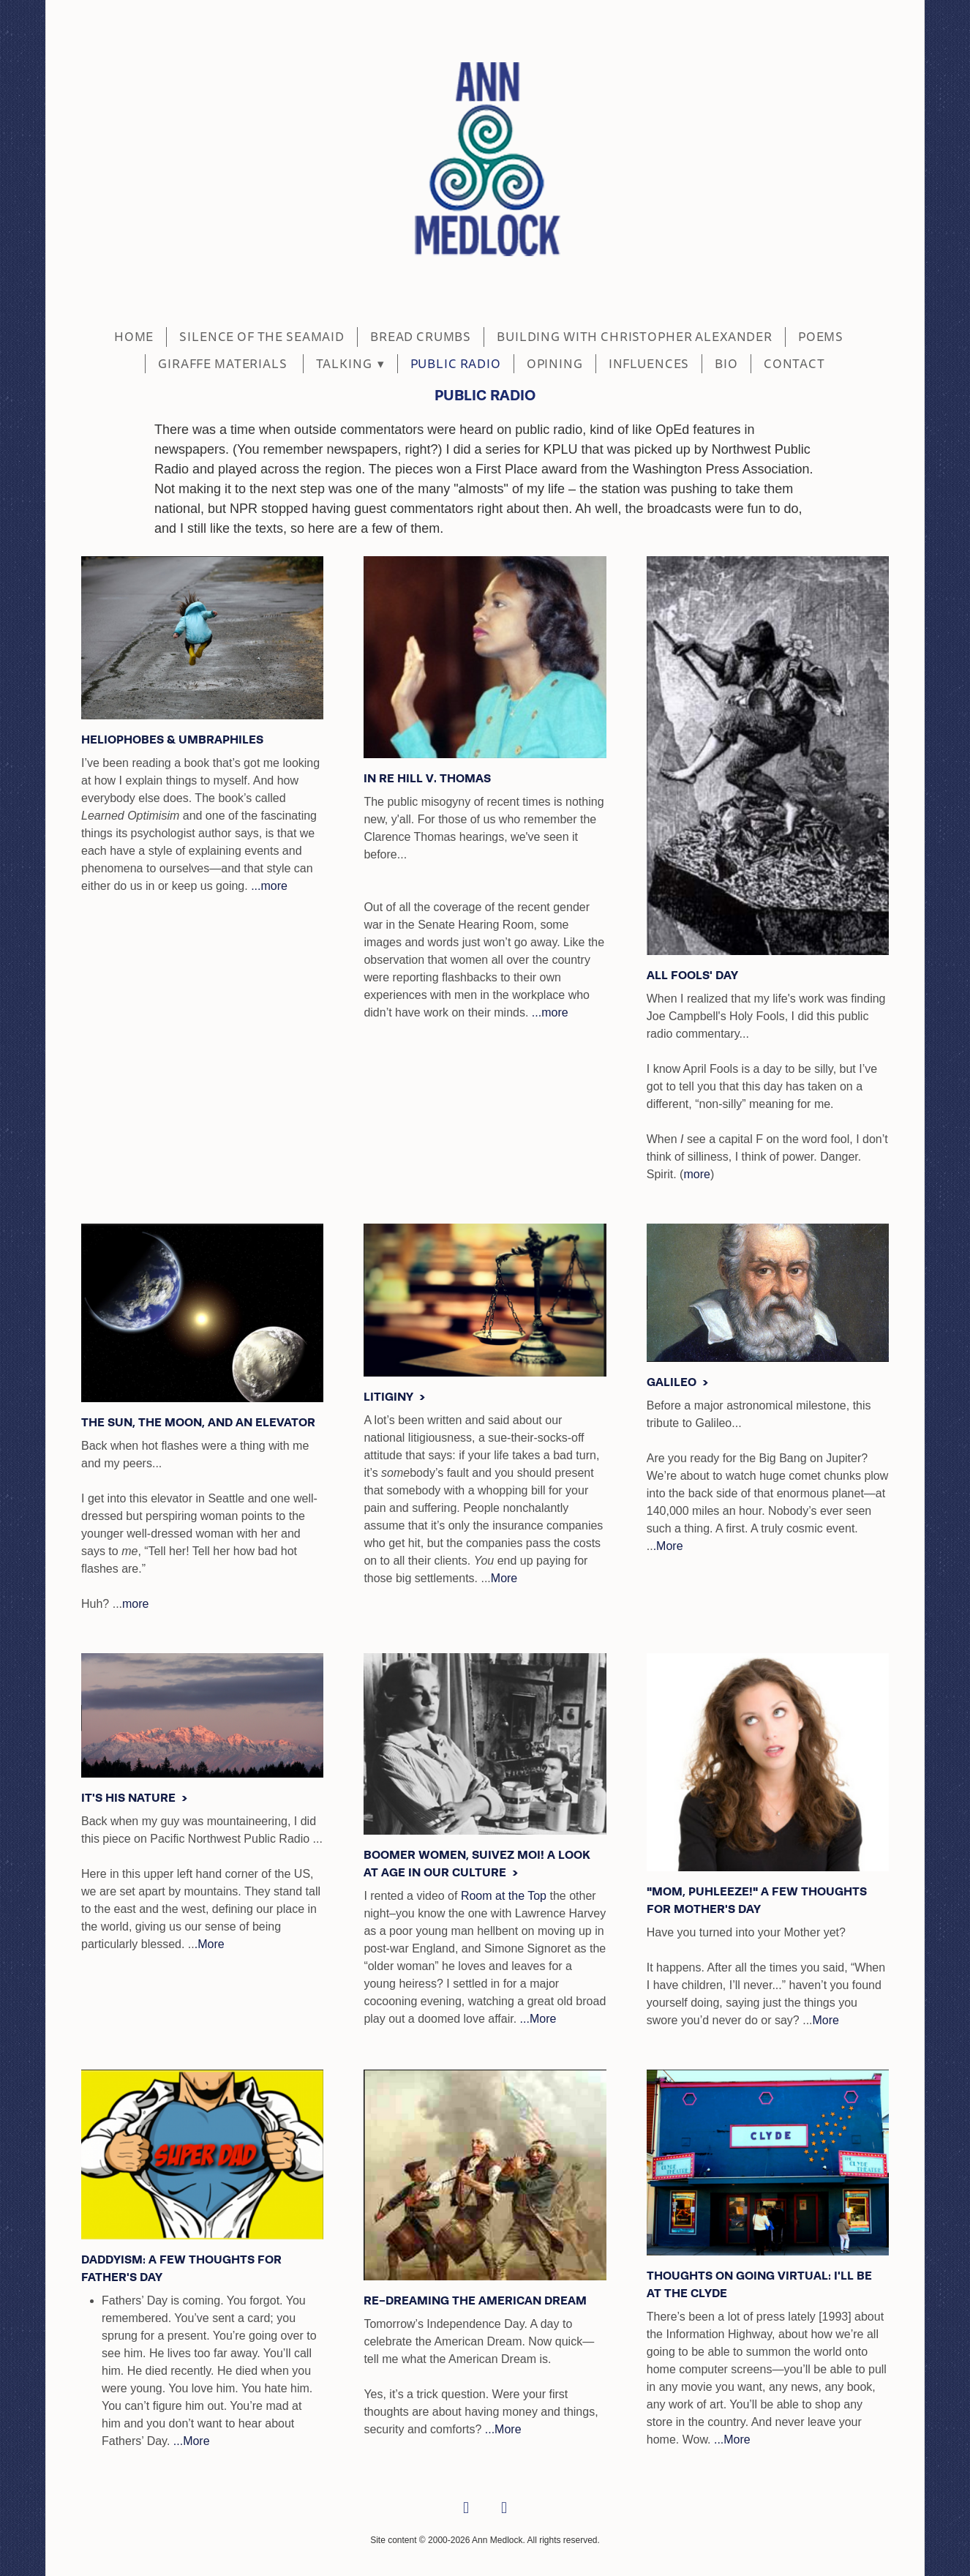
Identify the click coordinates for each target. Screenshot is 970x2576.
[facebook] (466, 2508)
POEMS (820, 337)
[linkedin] (504, 2508)
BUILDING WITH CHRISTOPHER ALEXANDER (634, 337)
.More (668, 1546)
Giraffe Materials (224, 364)
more (696, 1174)
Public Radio (455, 364)
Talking (350, 364)
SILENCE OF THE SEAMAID (262, 337)
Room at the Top (503, 1896)
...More (538, 2018)
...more (269, 886)
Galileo (673, 1382)
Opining (555, 364)
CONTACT (794, 364)
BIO (726, 364)
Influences (649, 364)
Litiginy (390, 1397)
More (504, 1578)
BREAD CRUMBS (420, 337)
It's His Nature (129, 1798)
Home (134, 337)
